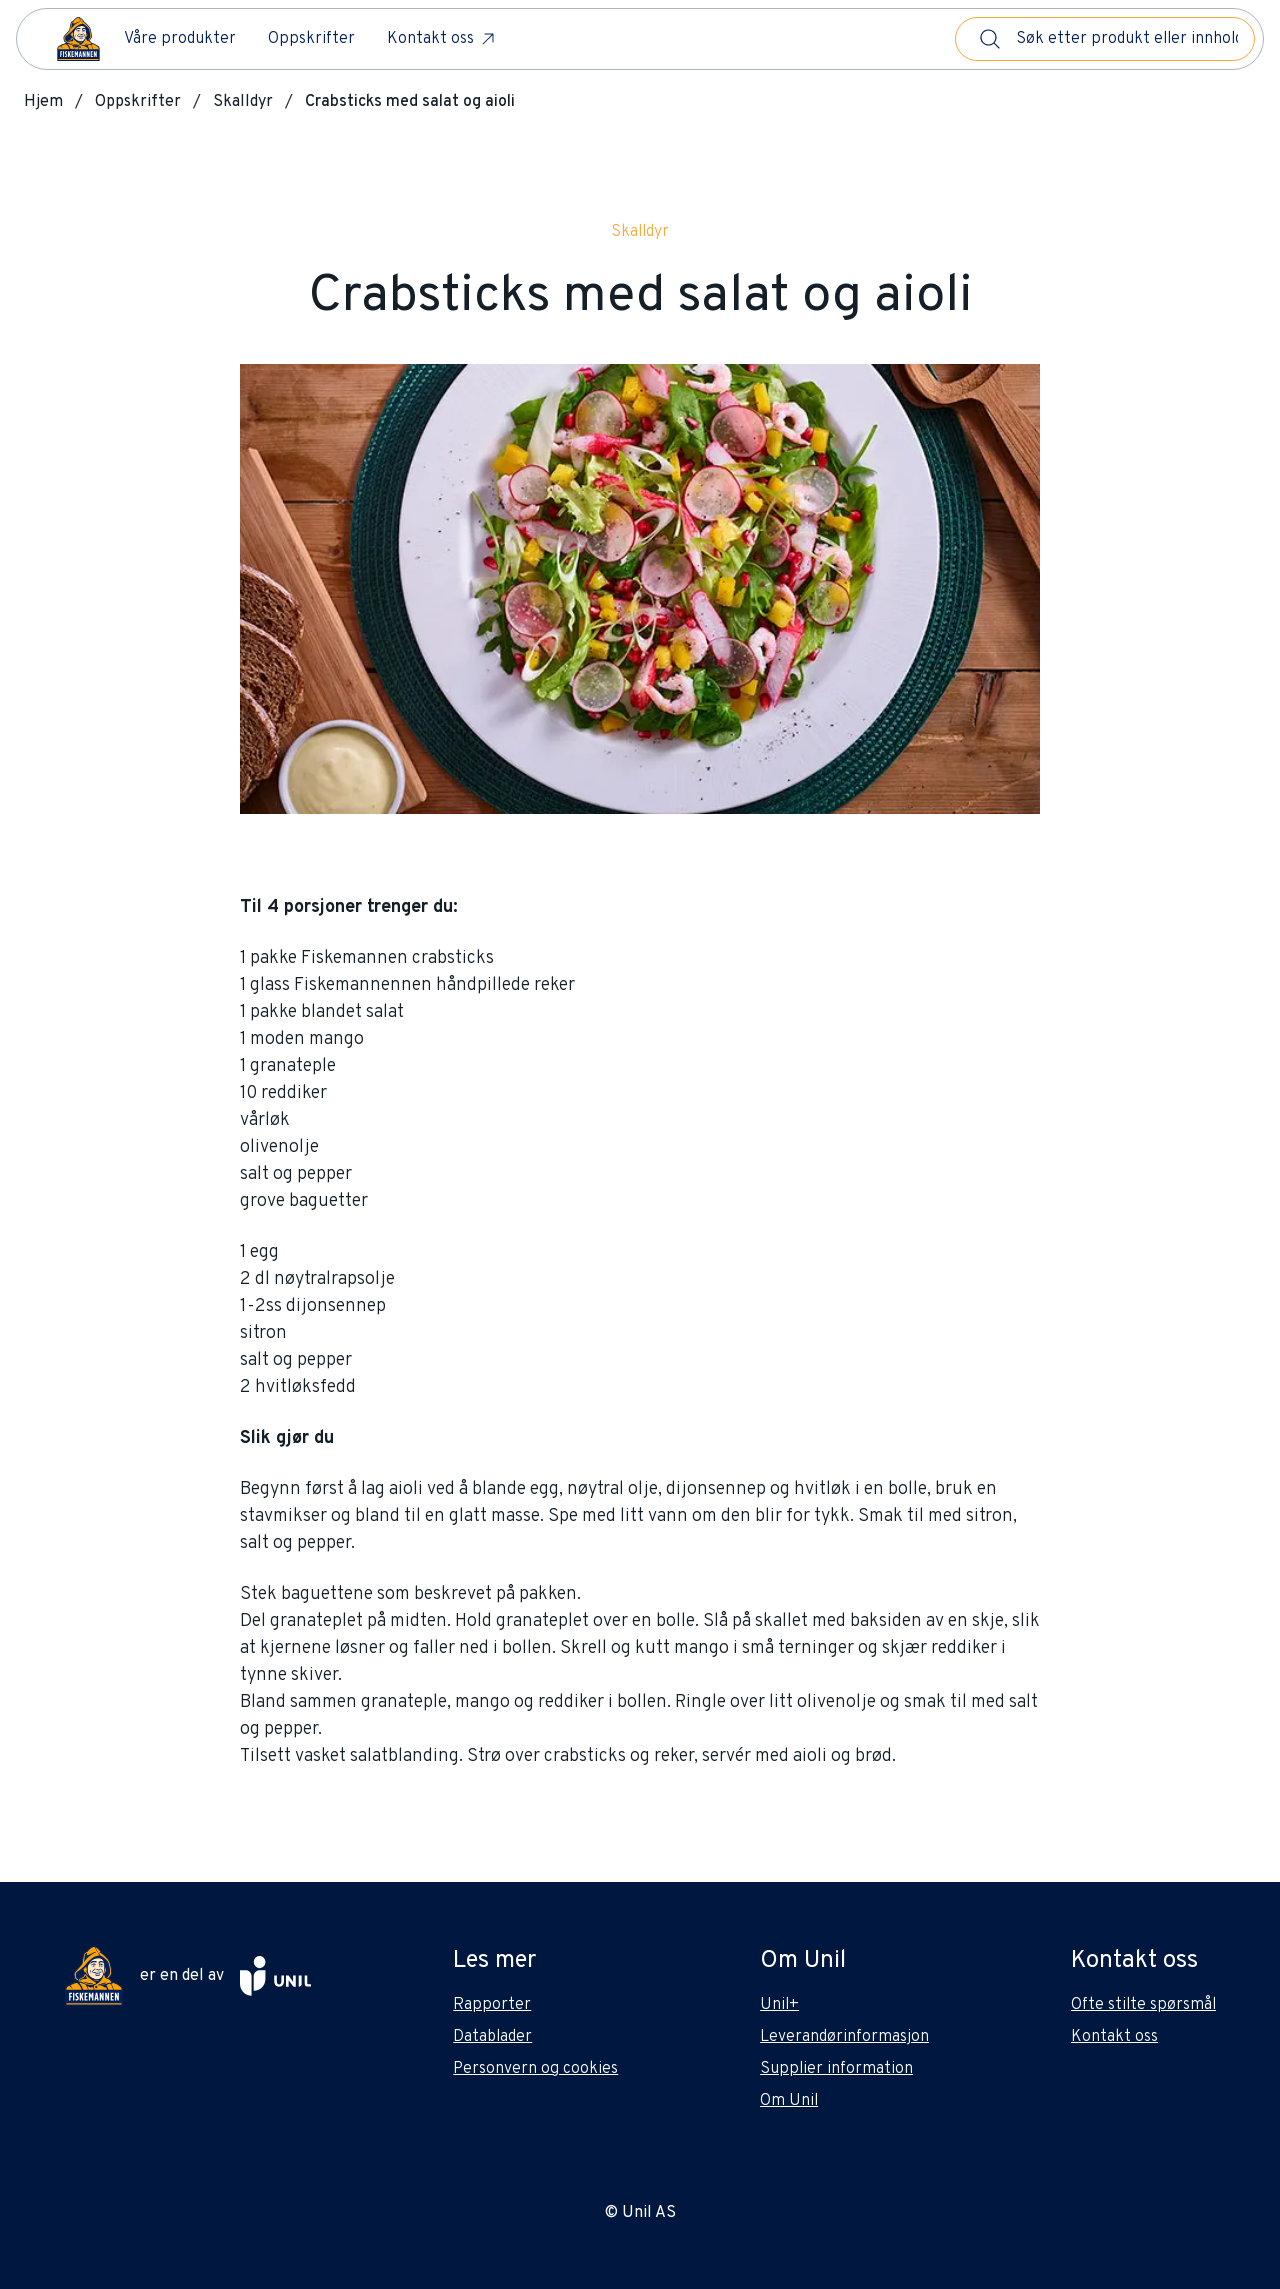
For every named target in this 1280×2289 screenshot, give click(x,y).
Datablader (492, 2037)
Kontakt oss (442, 39)
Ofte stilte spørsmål (1143, 2005)
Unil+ (779, 2005)
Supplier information (836, 2069)
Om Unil (789, 2101)
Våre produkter (180, 39)
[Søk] (990, 39)
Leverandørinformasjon (844, 2037)
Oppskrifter (311, 39)
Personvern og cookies (535, 2069)
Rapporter (492, 2005)
